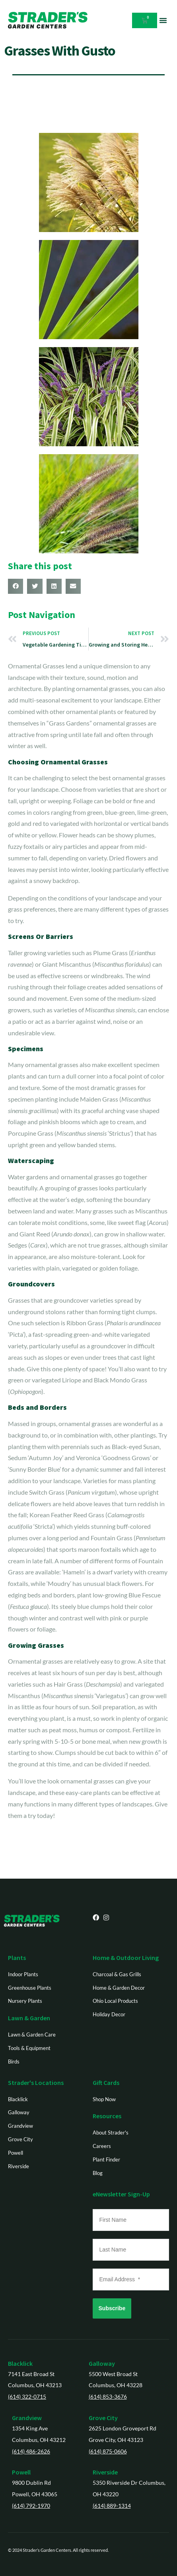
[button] (163, 20)
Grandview (27, 2418)
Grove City (103, 2418)
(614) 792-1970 (31, 2505)
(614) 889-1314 (112, 2505)
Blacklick (20, 2363)
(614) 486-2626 (31, 2451)
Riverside (105, 2472)
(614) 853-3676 (108, 2396)
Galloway (102, 2363)
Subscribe (112, 2308)
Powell (21, 2472)
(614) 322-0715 (27, 2396)
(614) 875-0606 (108, 2451)
